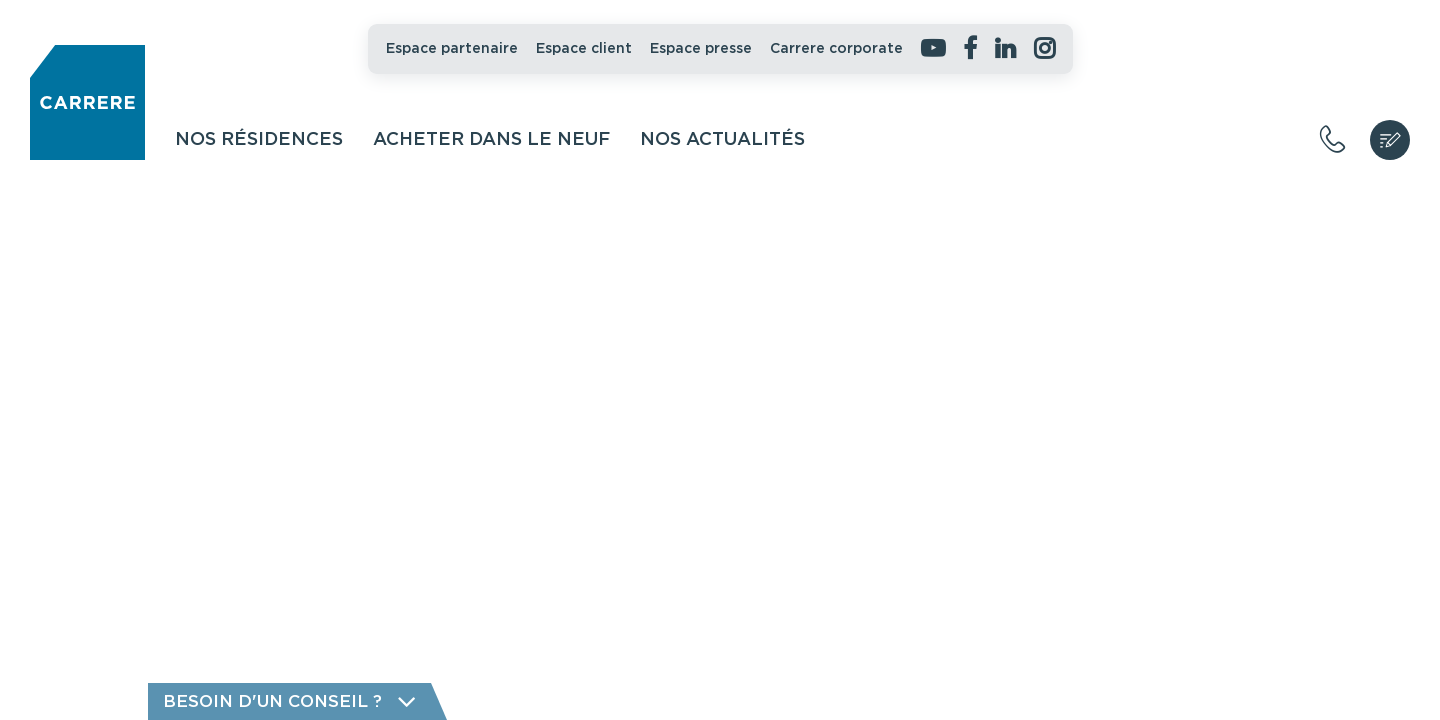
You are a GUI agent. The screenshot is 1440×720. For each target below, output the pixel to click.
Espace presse (701, 49)
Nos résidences (259, 140)
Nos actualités (722, 140)
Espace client (584, 49)
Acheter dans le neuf (491, 140)
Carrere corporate (836, 49)
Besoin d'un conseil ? (289, 701)
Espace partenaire (452, 49)
